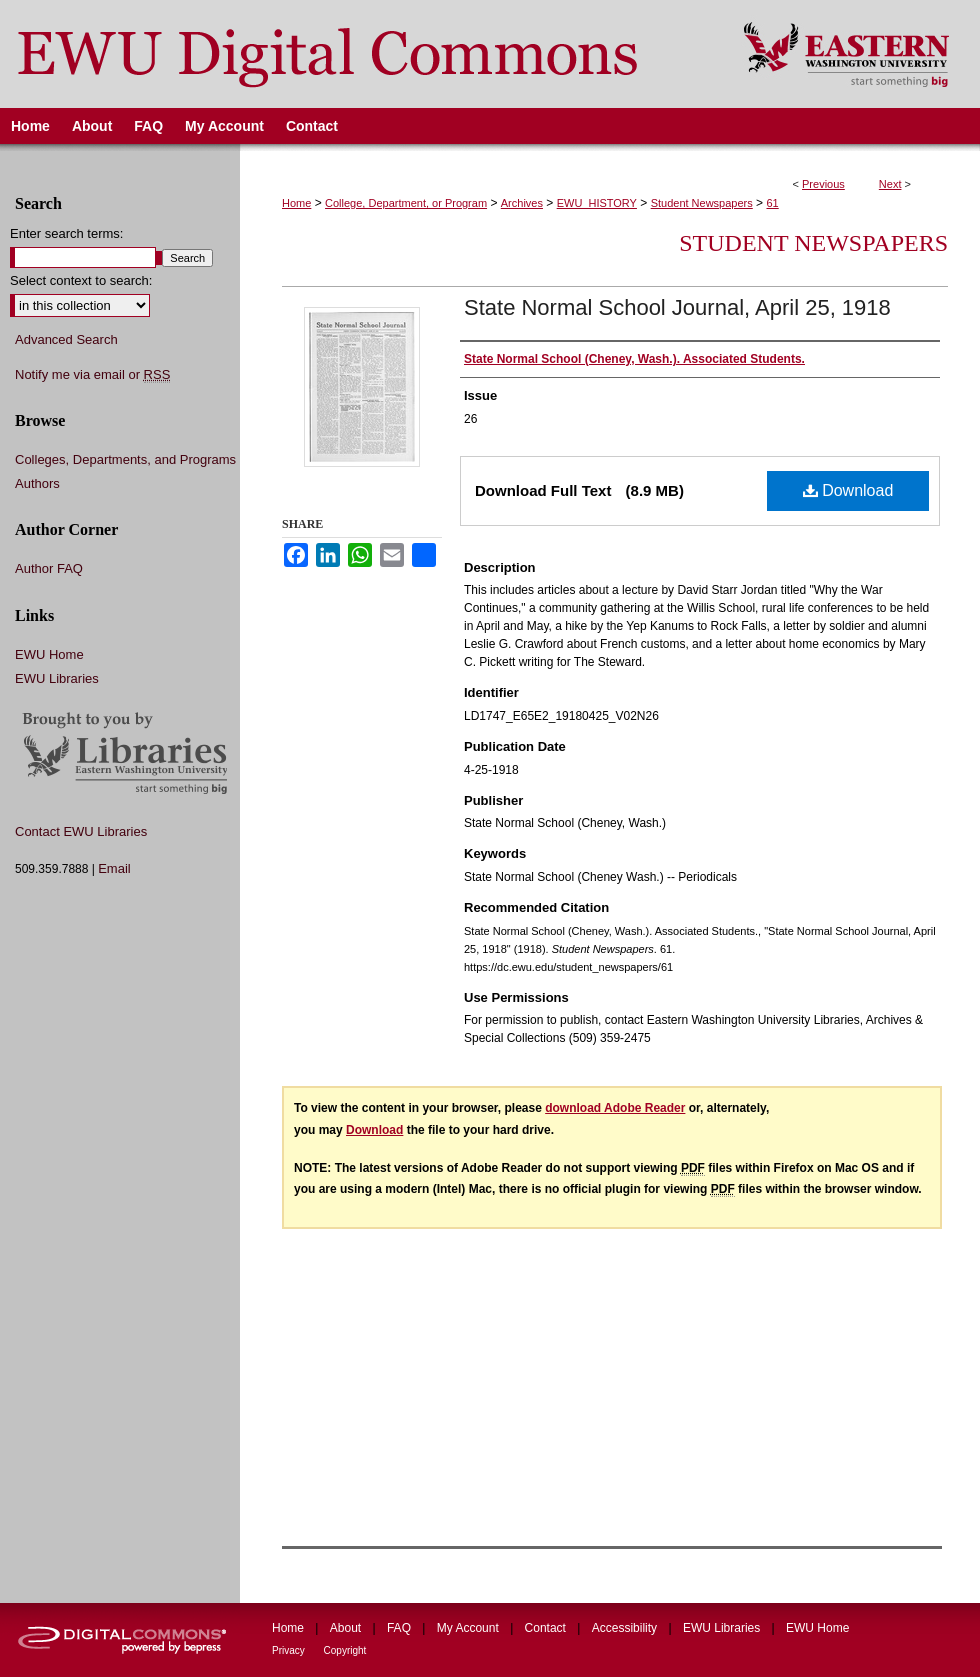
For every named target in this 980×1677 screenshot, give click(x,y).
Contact (547, 1628)
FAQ (400, 1628)
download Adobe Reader (615, 1108)
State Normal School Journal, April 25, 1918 (677, 307)
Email (114, 868)
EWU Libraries (57, 678)
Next (890, 184)
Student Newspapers (702, 203)
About (347, 1628)
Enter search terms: (66, 233)
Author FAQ (49, 568)
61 (772, 203)
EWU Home (49, 654)
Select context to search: (81, 280)
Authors (37, 483)
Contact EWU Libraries (81, 831)
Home (296, 203)
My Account (469, 1628)
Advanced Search (66, 339)
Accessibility (626, 1628)
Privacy (290, 1650)
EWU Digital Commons (358, 54)
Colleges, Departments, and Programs (125, 459)
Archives (522, 203)
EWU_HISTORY (597, 203)
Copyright (345, 1650)
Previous (823, 184)
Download (848, 490)
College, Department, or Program (406, 203)
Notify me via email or (92, 375)
